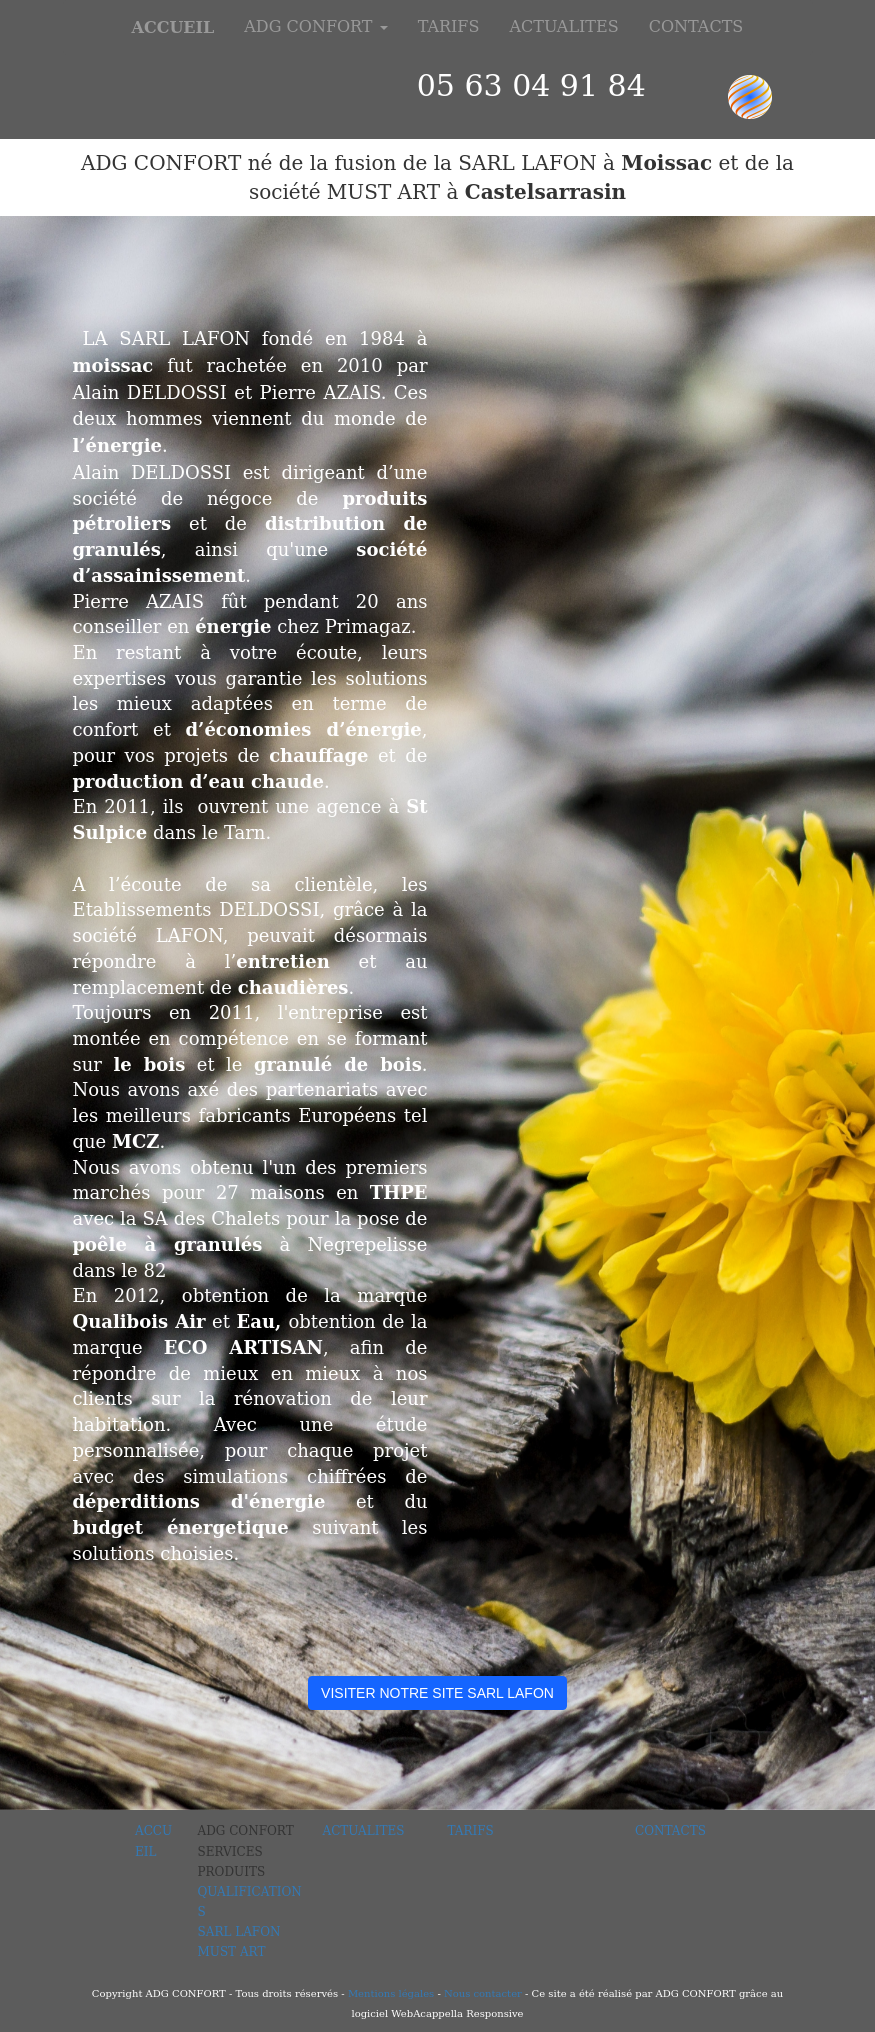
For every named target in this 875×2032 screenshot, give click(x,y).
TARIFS (449, 26)
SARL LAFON (239, 1932)
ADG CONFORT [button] (315, 26)
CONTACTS (696, 26)
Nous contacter (481, 1993)
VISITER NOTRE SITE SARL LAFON (437, 1693)
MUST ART (232, 1952)
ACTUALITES (563, 26)
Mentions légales (391, 1993)
